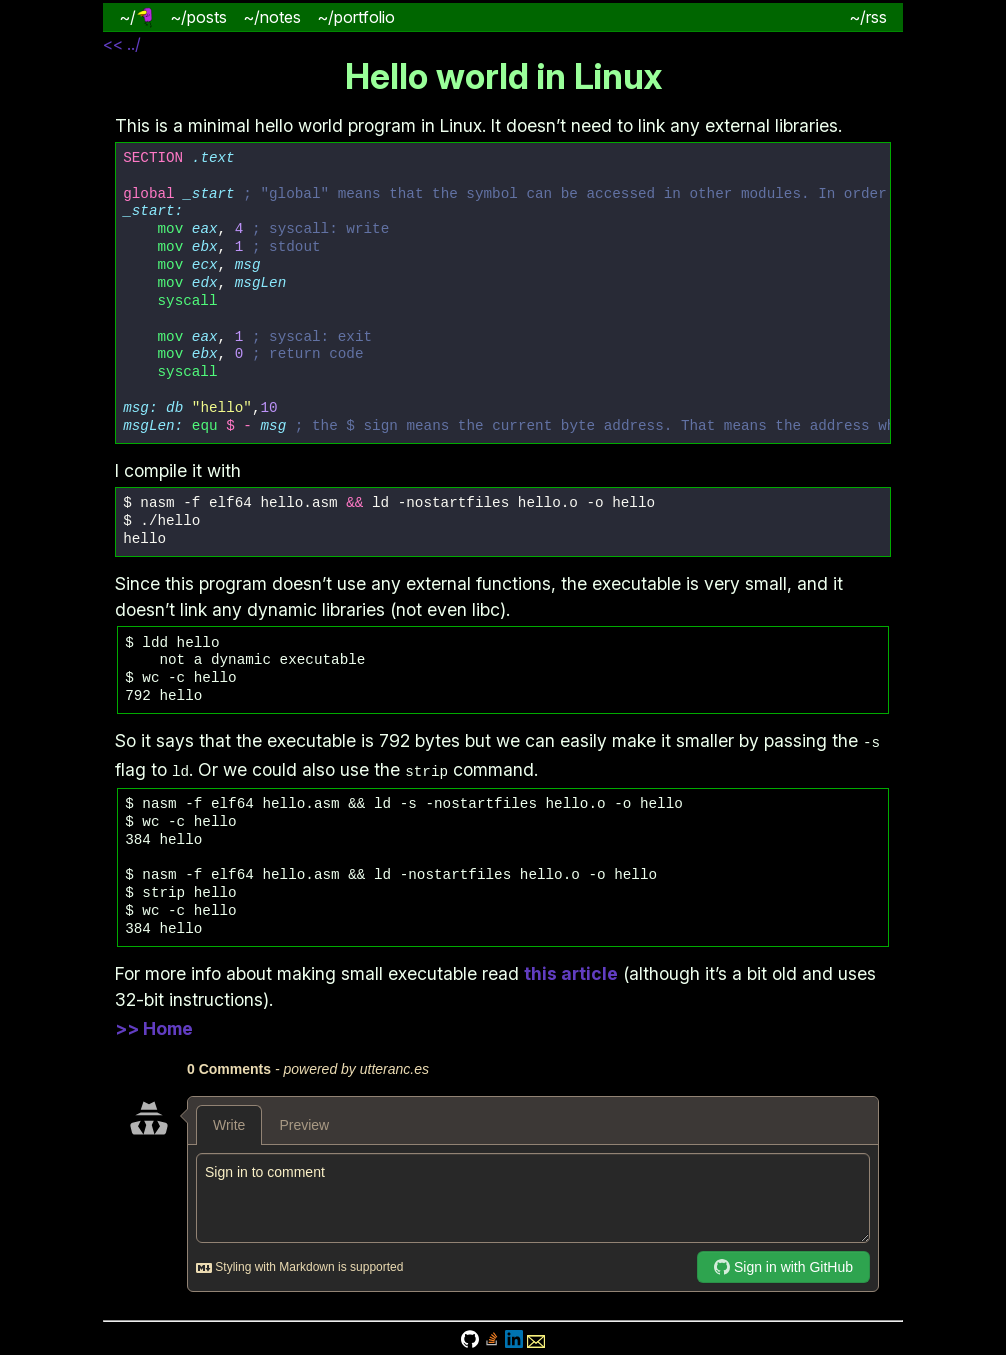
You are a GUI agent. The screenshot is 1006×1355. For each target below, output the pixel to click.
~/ (136, 17)
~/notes (272, 17)
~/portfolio (356, 17)
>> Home (154, 1026)
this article (571, 971)
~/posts (198, 17)
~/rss (868, 17)
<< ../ (122, 44)
